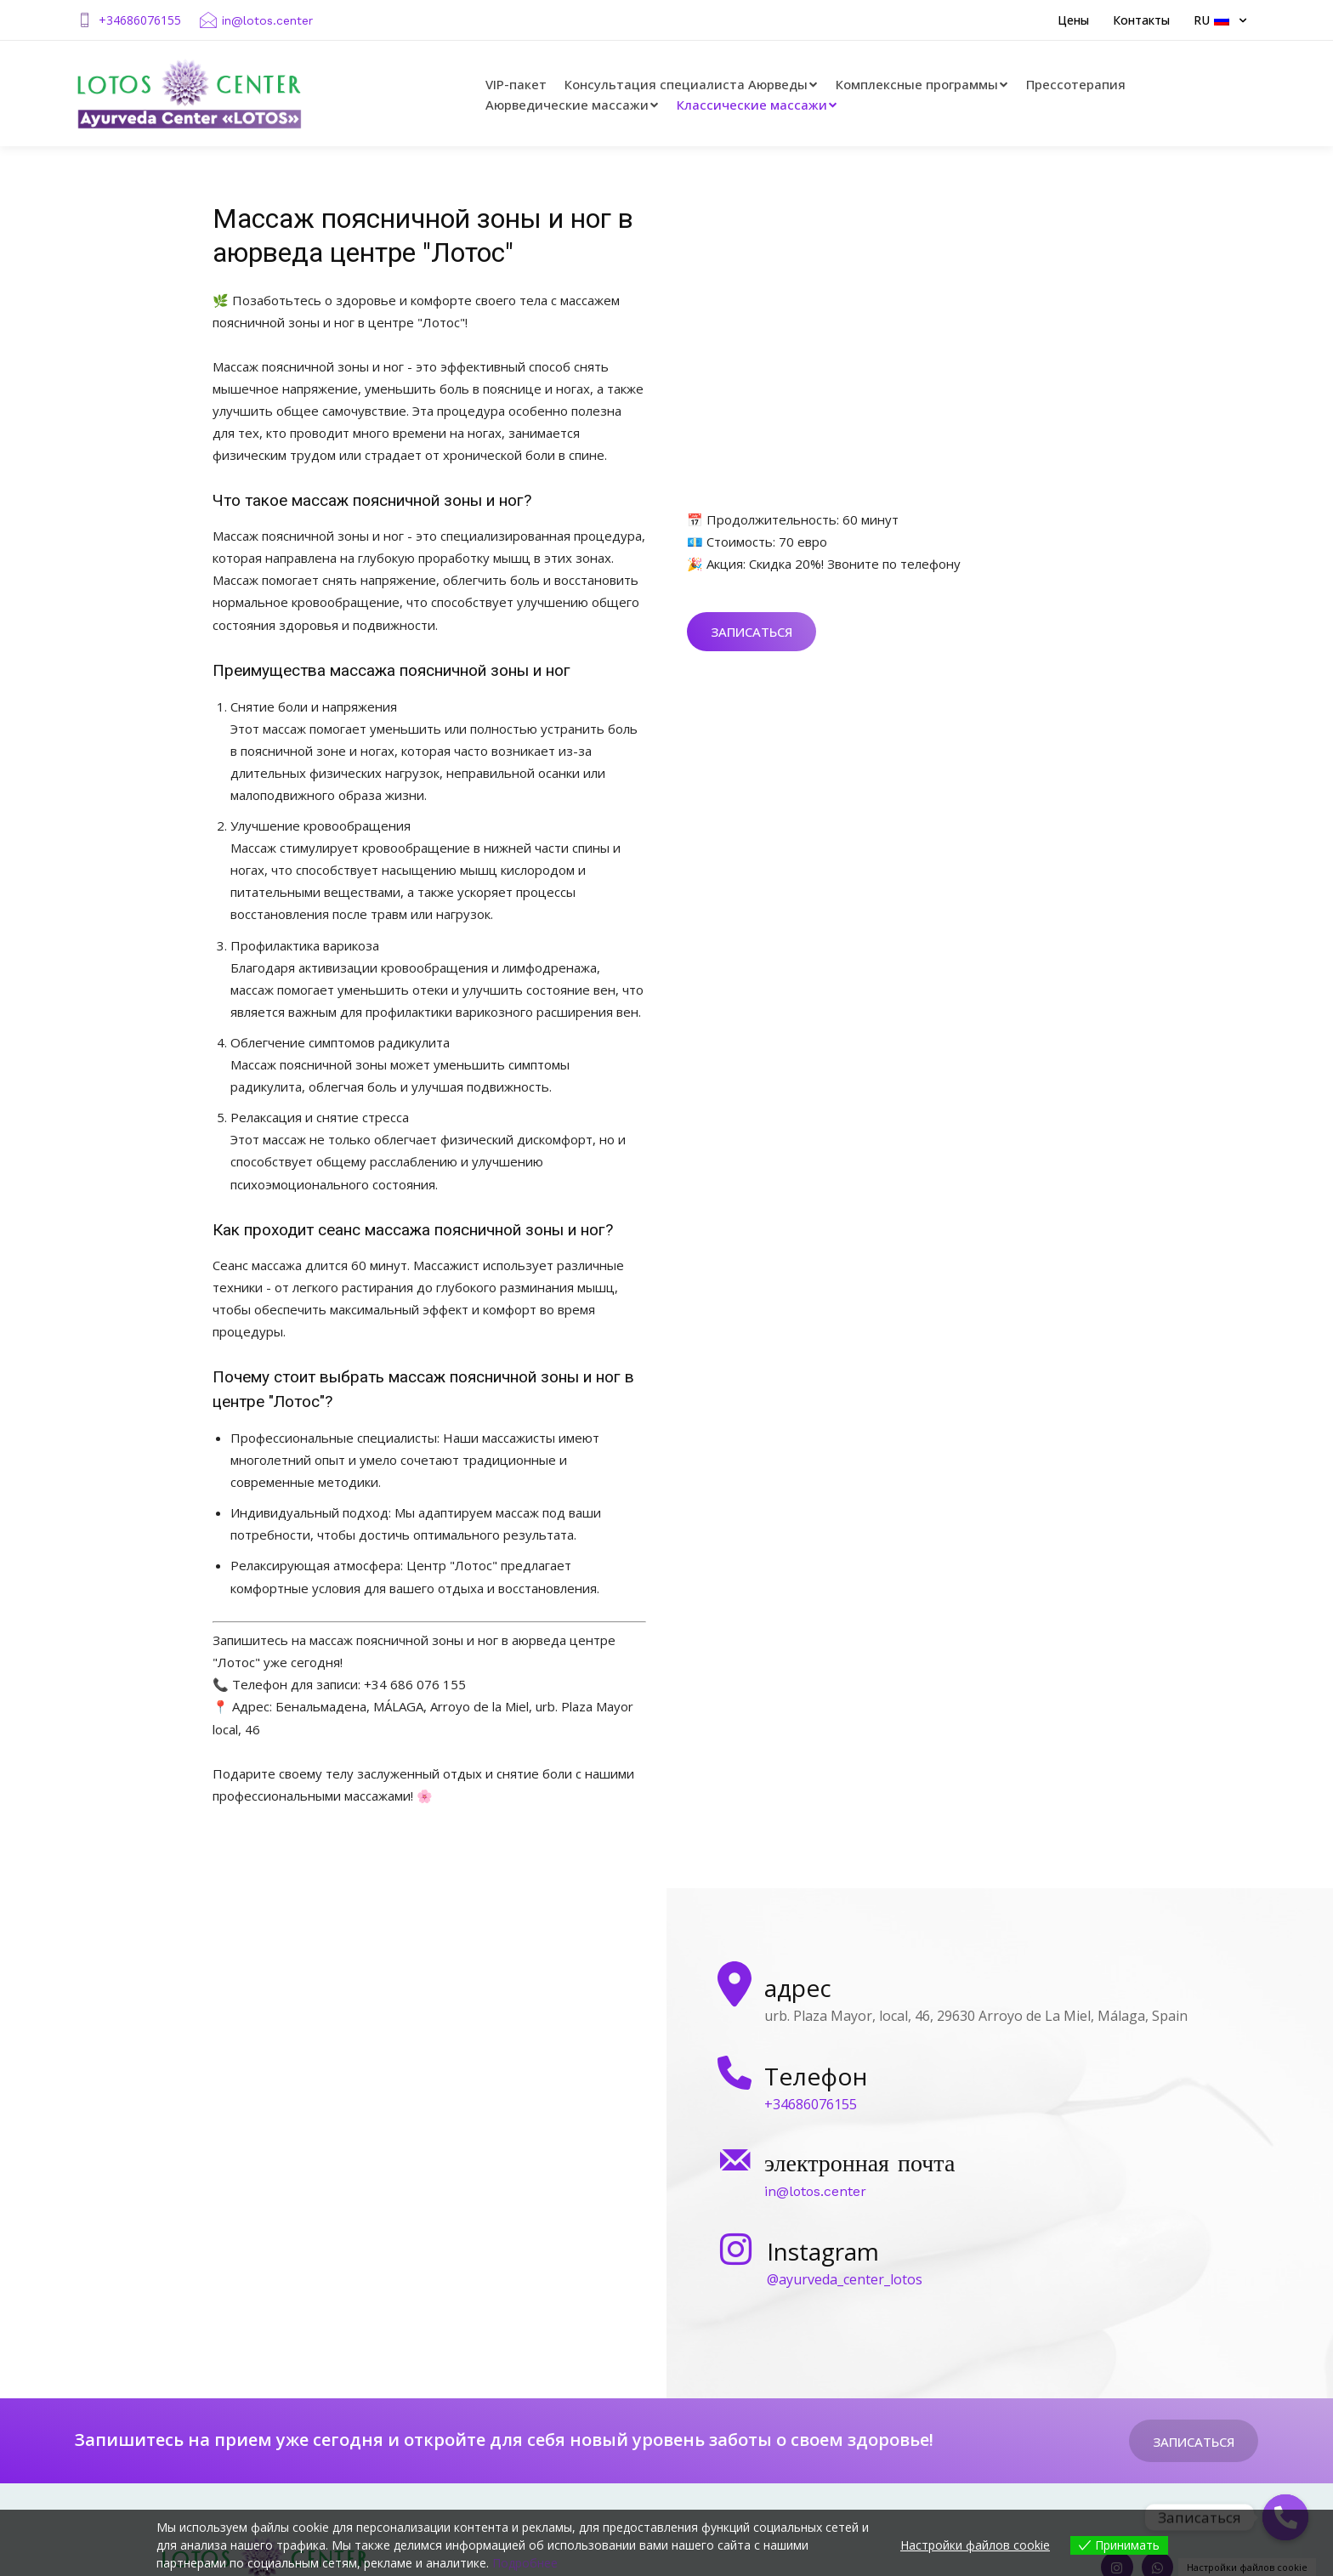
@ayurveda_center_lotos (844, 2279)
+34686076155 (140, 20)
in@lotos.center (267, 20)
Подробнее (525, 2563)
